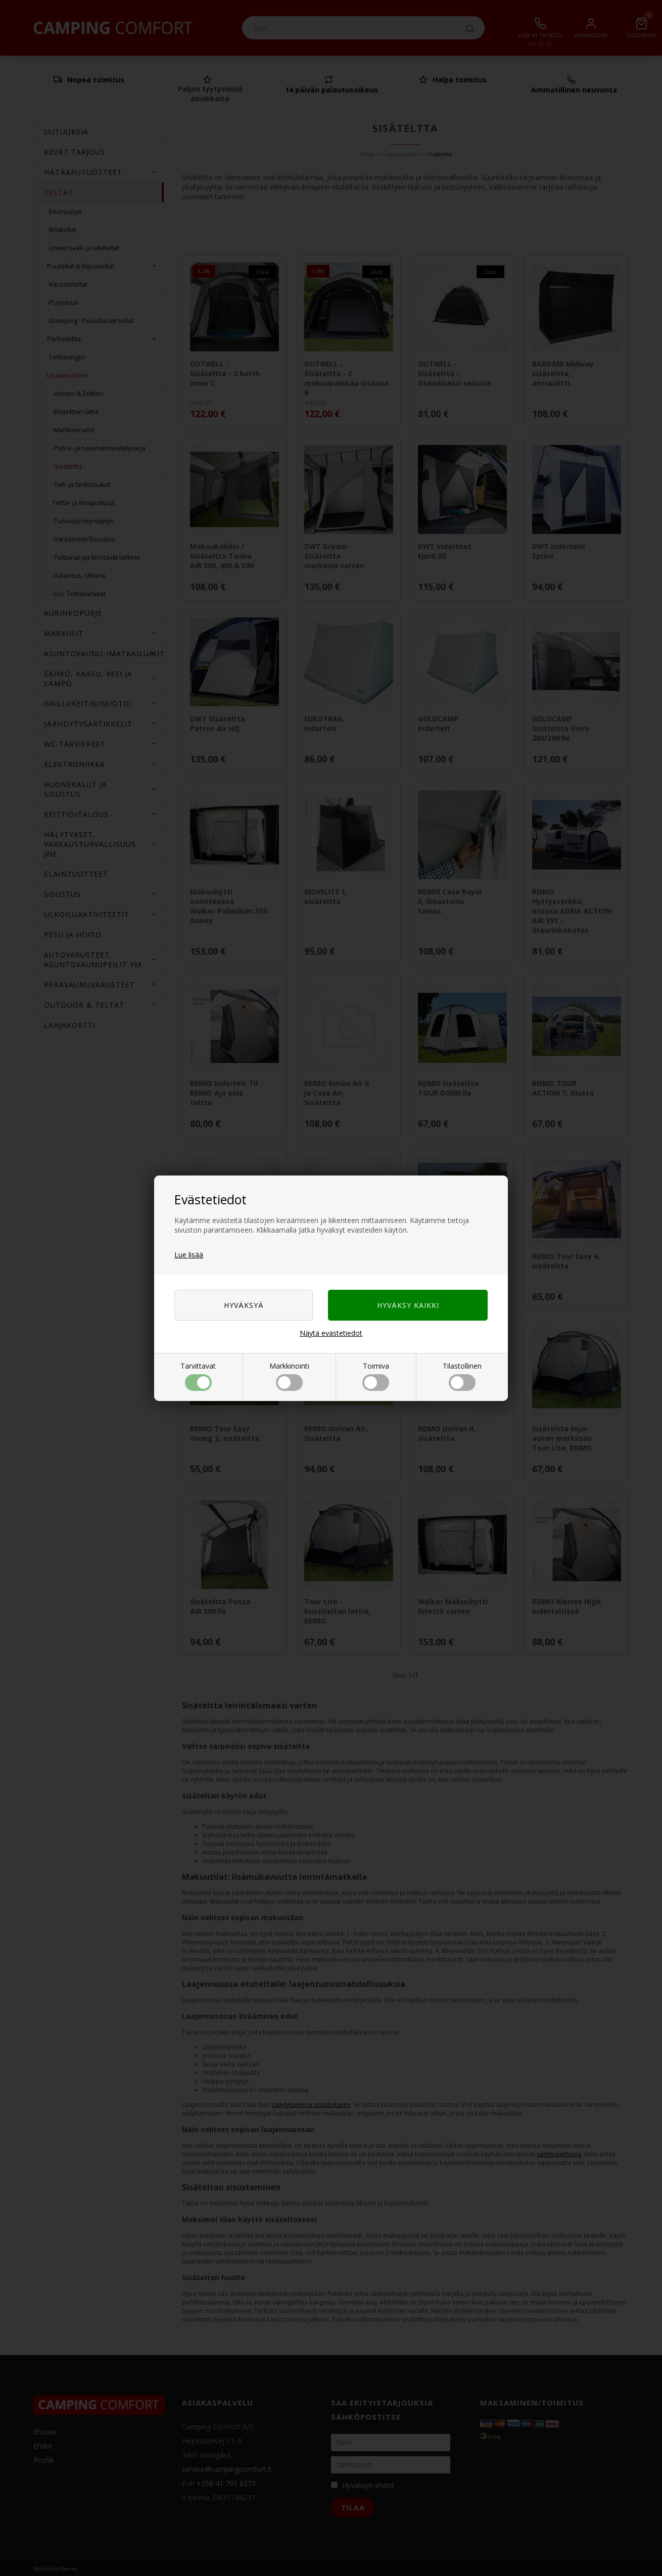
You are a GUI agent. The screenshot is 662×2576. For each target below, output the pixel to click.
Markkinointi (289, 1376)
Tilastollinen (462, 1376)
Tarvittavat (198, 1376)
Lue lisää (188, 1254)
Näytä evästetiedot (331, 1333)
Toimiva (375, 1376)
